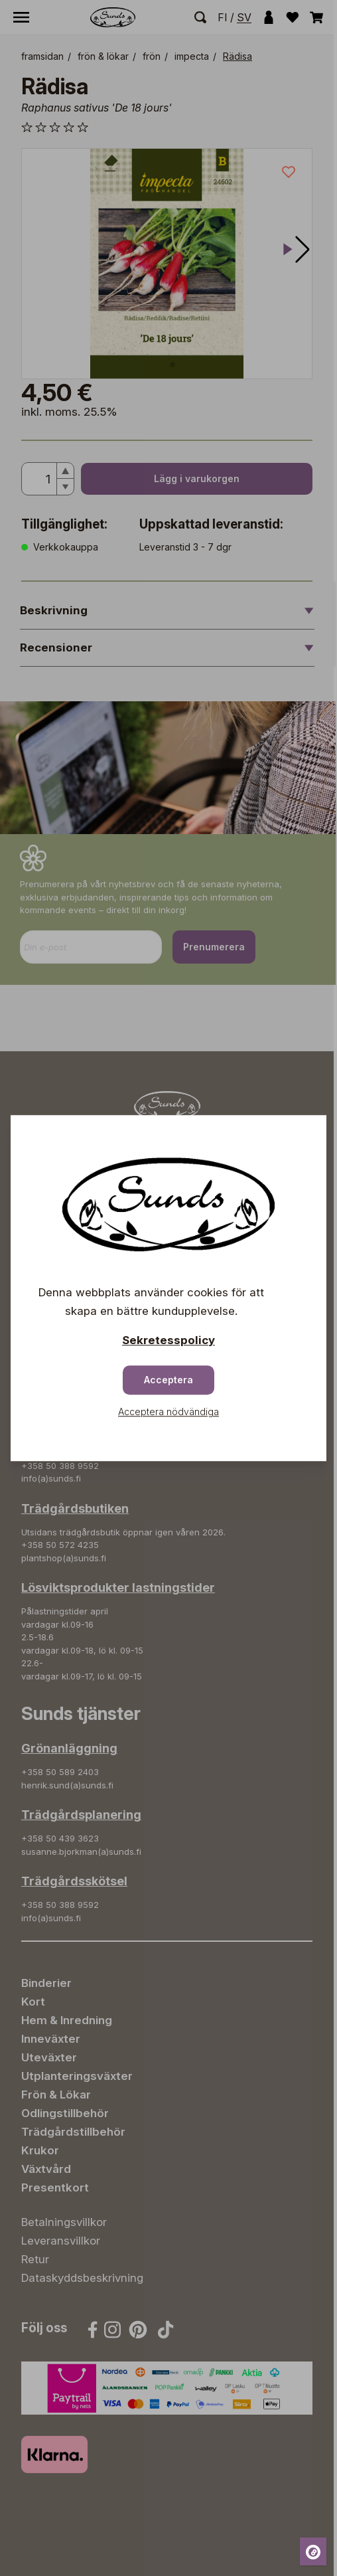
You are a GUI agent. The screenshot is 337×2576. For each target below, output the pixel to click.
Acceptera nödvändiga (168, 1411)
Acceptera (168, 1379)
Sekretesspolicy (168, 1340)
